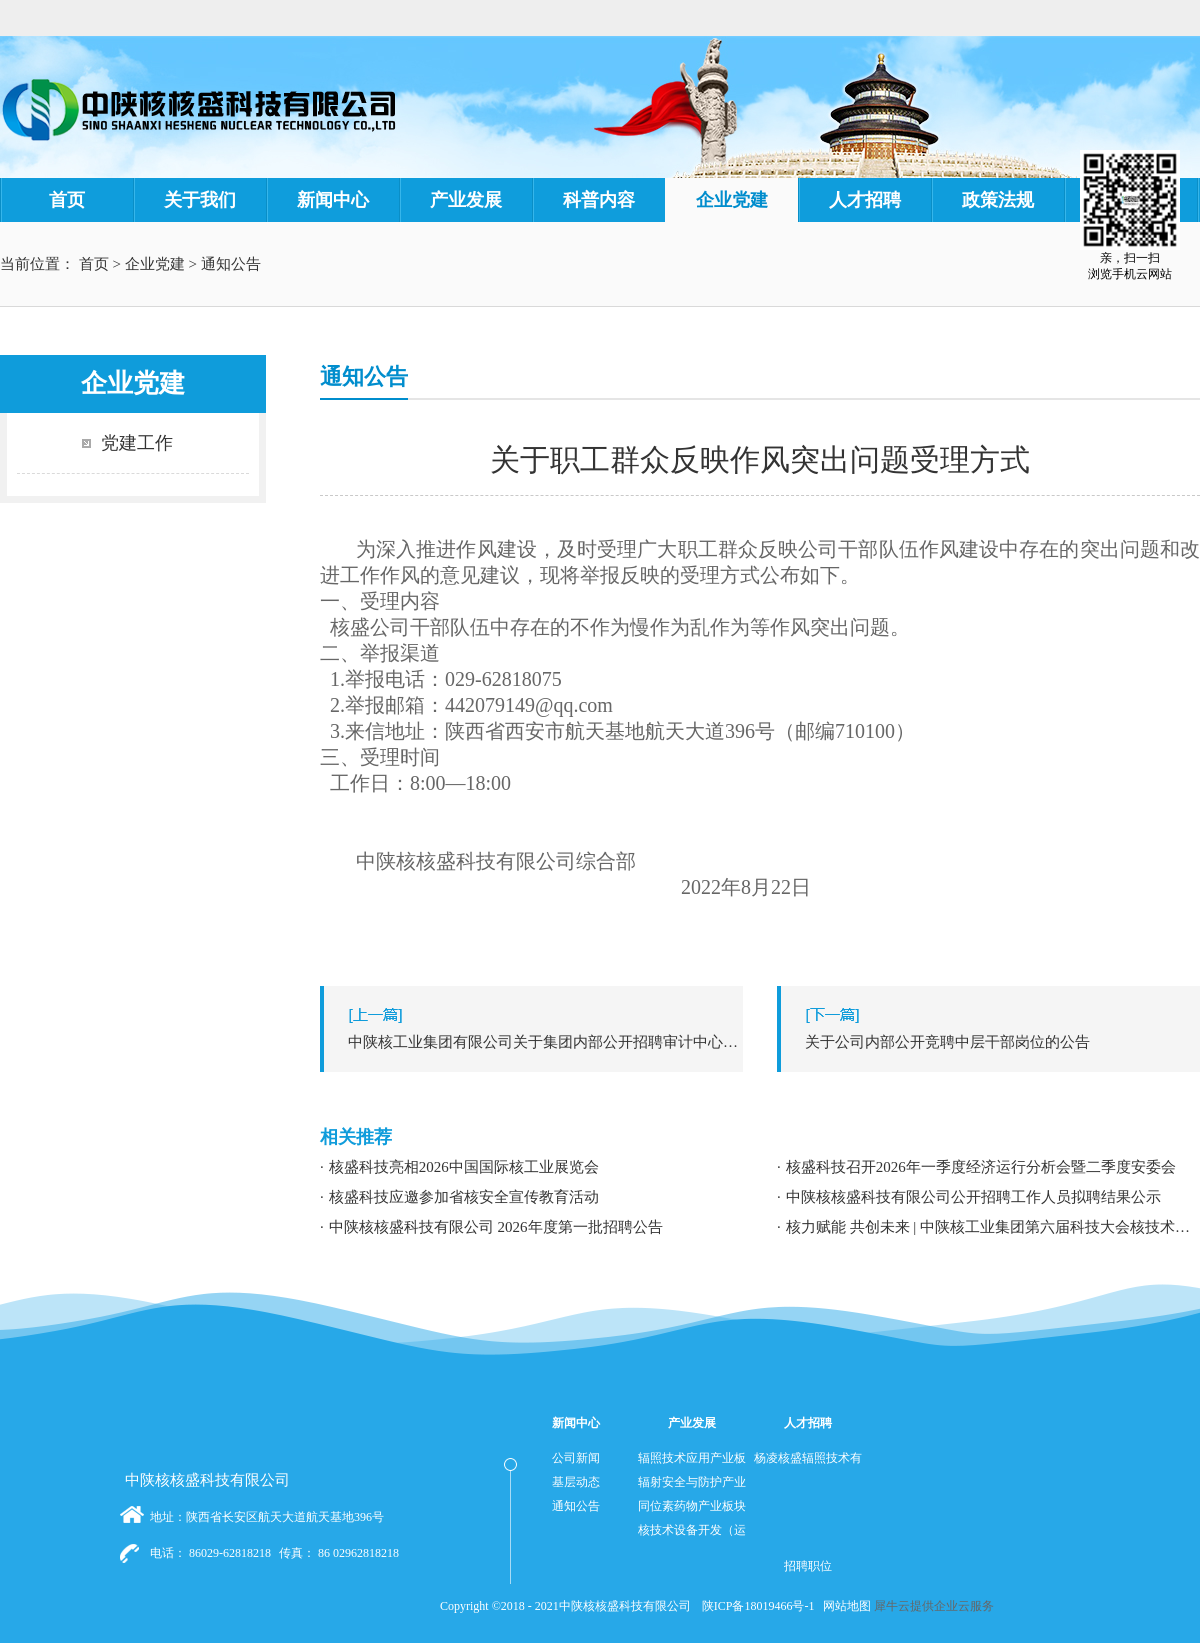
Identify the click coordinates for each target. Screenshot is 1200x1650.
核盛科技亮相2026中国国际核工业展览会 (464, 1167)
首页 (67, 200)
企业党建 (155, 264)
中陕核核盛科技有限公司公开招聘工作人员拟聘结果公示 (973, 1197)
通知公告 (231, 264)
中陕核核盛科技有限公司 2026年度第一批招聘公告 (496, 1227)
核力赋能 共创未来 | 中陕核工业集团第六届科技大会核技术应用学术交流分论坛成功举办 (993, 1227)
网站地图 (844, 1606)
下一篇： (993, 1042)
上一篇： (536, 1042)
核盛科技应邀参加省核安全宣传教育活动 (464, 1197)
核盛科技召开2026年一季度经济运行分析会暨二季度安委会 (981, 1167)
